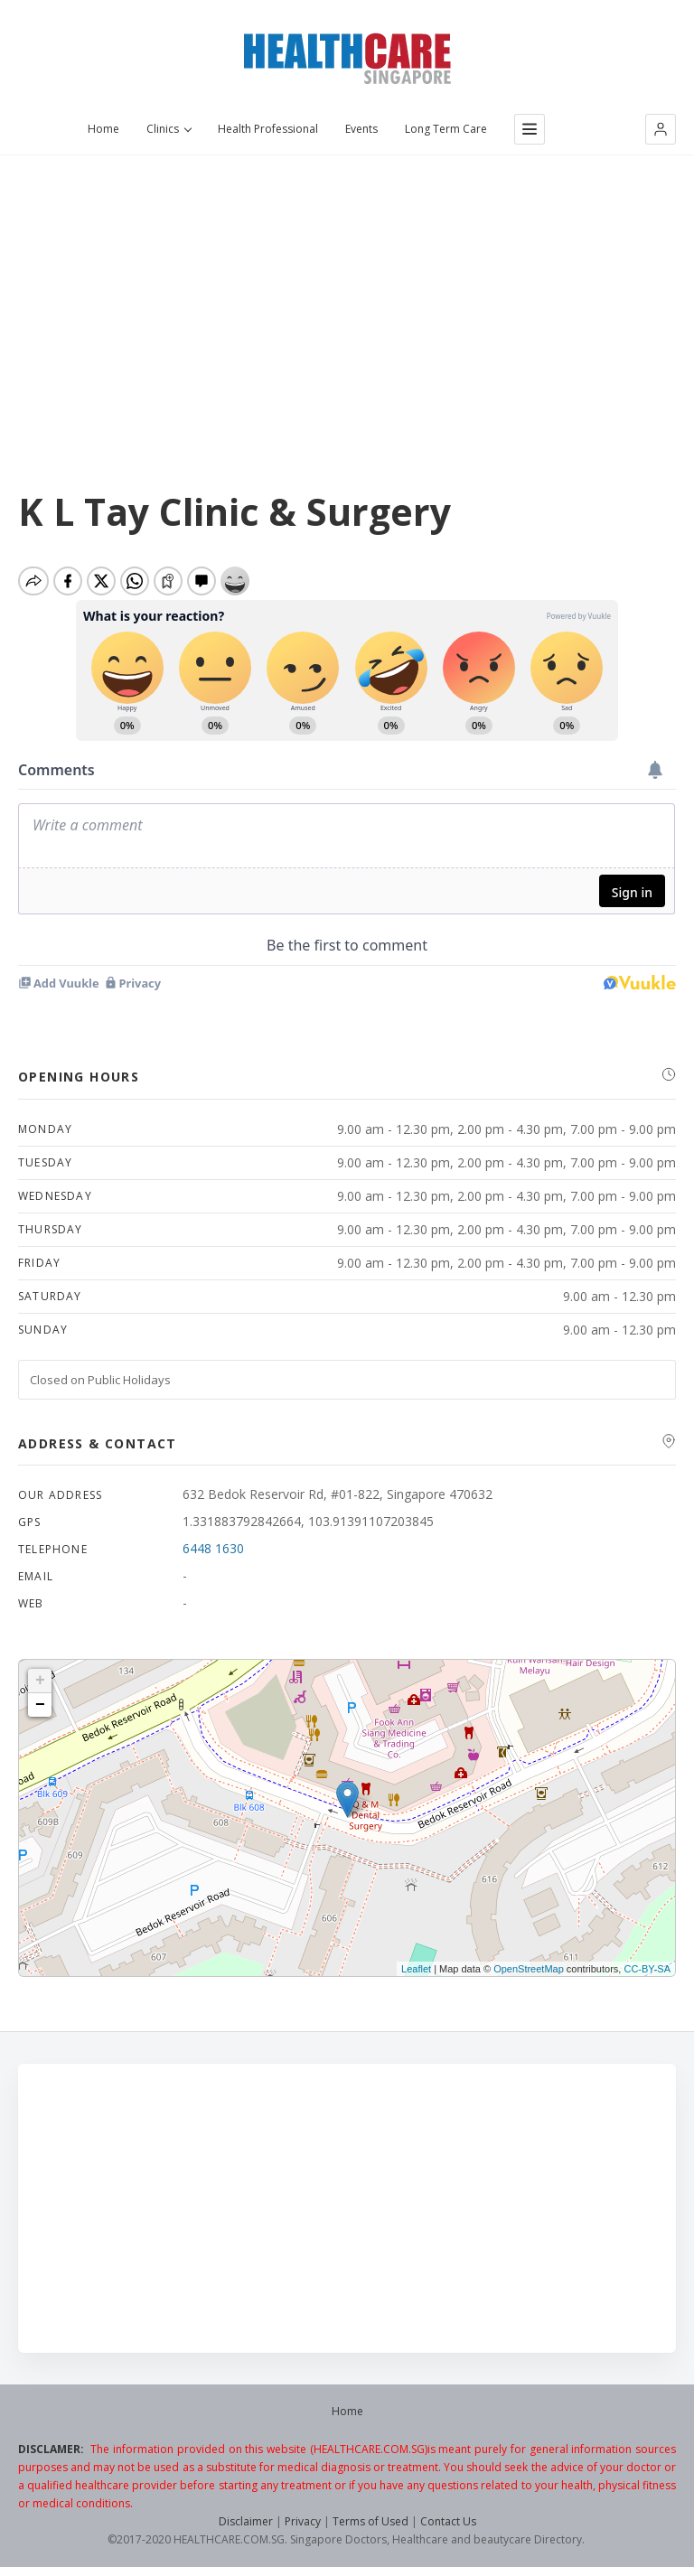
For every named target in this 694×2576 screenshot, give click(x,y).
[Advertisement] (347, 290)
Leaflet (416, 1968)
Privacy (303, 2521)
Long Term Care (446, 129)
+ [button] (40, 1680)
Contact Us (448, 2521)
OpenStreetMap (528, 1968)
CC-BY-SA (647, 1968)
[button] (660, 129)
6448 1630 (213, 1548)
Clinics (168, 129)
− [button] (40, 1705)
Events (361, 129)
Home (103, 129)
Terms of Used (370, 2521)
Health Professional (268, 129)
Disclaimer (246, 2521)
